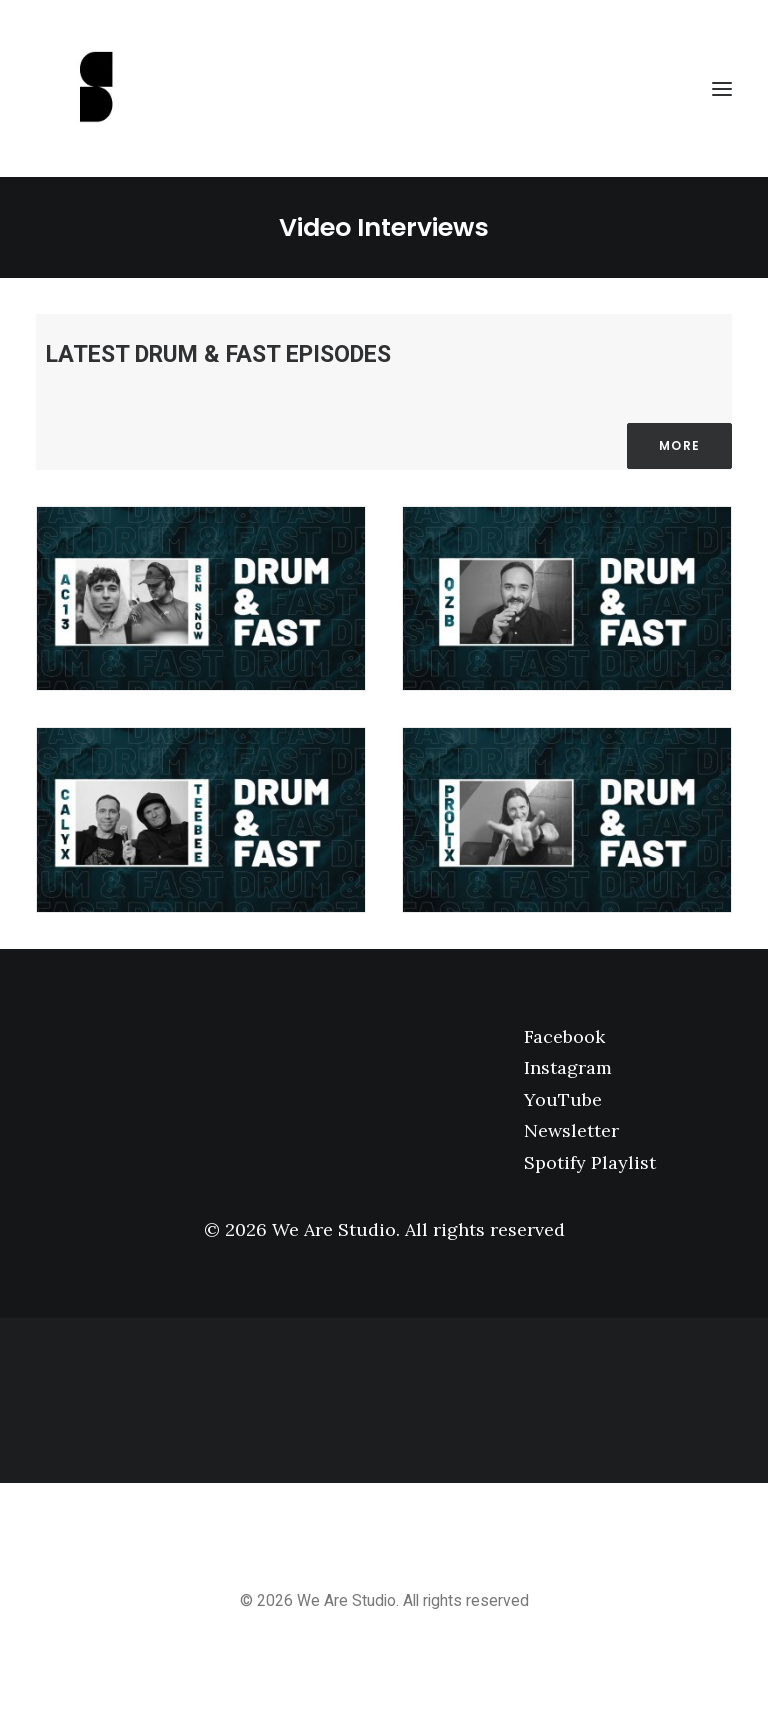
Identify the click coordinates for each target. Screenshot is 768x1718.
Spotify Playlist (590, 1162)
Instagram (568, 1067)
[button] (722, 88)
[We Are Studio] (384, 88)
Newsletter (571, 1130)
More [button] (679, 445)
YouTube (563, 1099)
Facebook (564, 1036)
